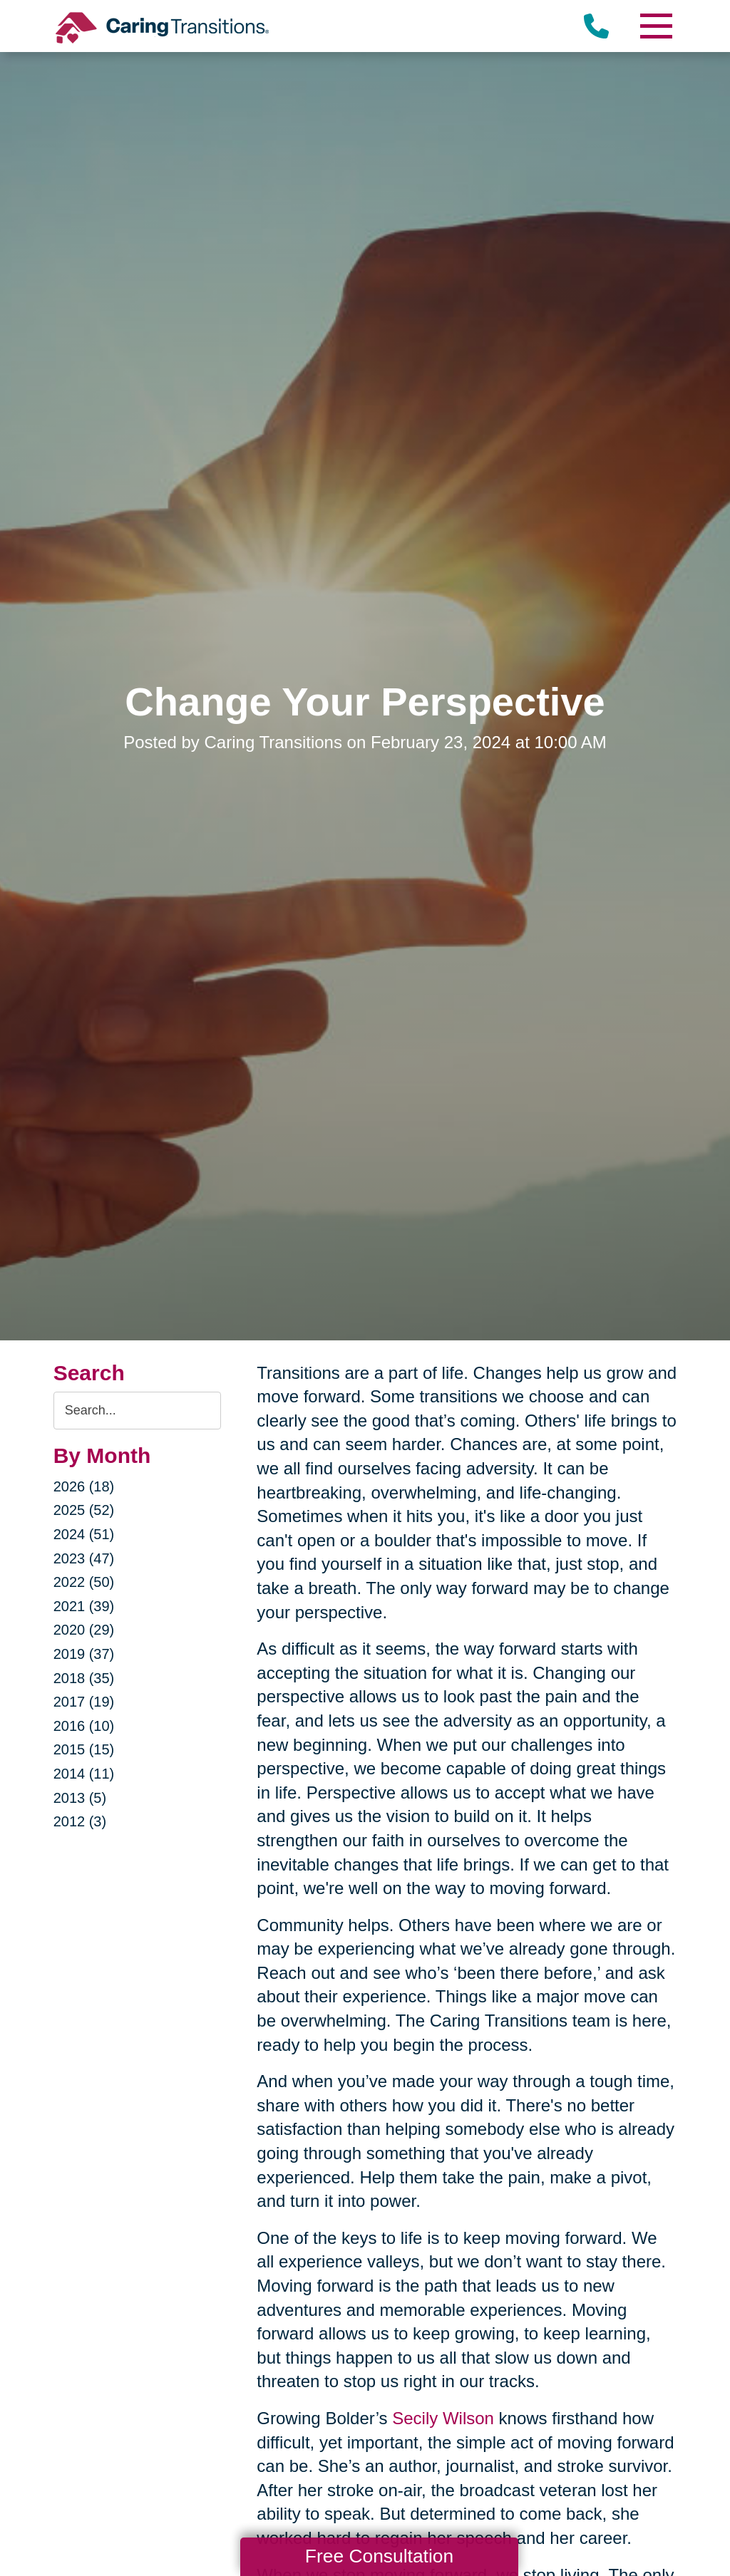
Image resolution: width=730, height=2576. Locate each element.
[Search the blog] (137, 1410)
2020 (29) (84, 1630)
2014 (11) (84, 1773)
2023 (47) (84, 1558)
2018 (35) (84, 1678)
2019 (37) (84, 1654)
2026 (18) (84, 1486)
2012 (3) (80, 1821)
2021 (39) (84, 1606)
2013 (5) (80, 1798)
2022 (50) (84, 1582)
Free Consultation (379, 2556)
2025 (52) (84, 1510)
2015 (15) (84, 1749)
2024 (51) (84, 1534)
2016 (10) (84, 1726)
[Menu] (655, 26)
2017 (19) (84, 1701)
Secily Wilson (443, 2418)
